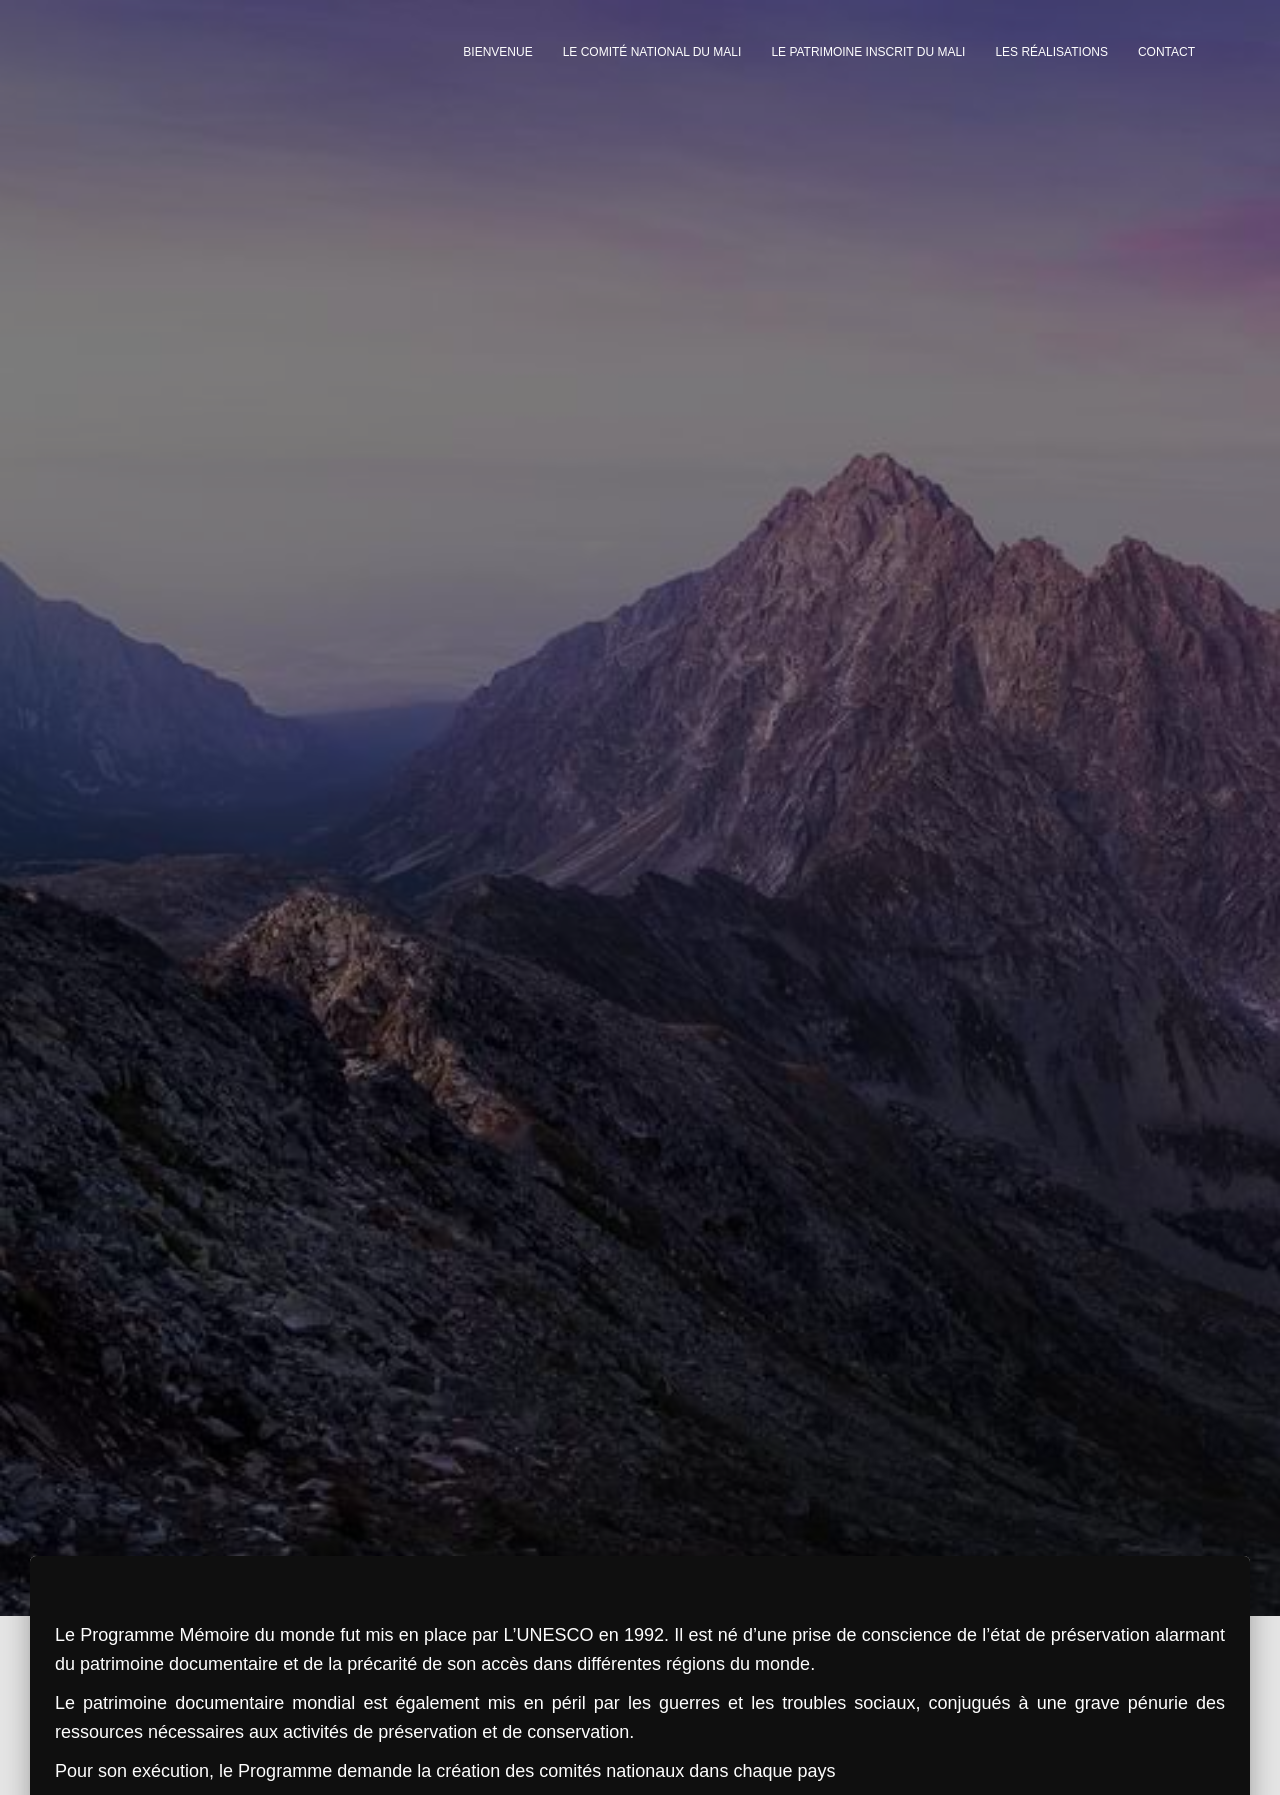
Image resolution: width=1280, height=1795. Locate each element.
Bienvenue (497, 52)
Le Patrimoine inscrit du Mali (868, 52)
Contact (1166, 52)
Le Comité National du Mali (652, 52)
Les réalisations (1051, 52)
